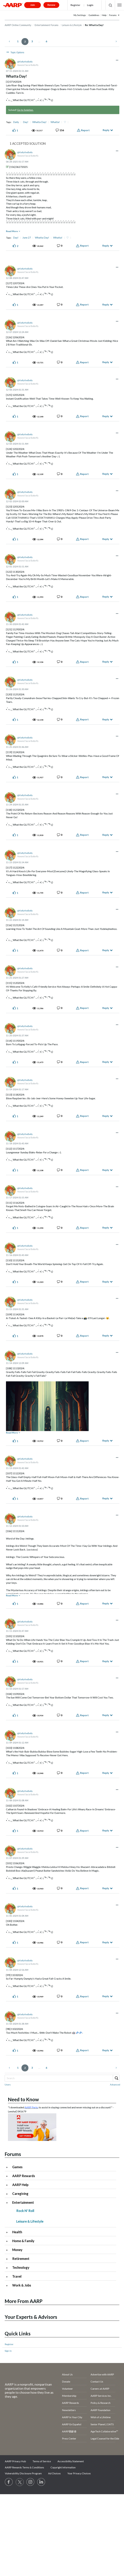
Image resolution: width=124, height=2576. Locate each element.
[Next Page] (116, 41)
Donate (66, 2381)
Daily (16, 122)
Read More (12, 231)
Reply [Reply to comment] (105, 245)
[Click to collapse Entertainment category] (8, 2202)
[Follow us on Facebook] (9, 2482)
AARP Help (20, 2185)
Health (17, 2232)
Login (90, 5)
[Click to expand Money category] (8, 2250)
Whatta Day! (39, 122)
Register (75, 5)
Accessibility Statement (70, 2461)
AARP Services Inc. (101, 2395)
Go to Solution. (25, 109)
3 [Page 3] (32, 41)
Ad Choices (54, 2473)
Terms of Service (41, 2461)
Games (17, 2167)
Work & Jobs (21, 2285)
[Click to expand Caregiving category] (8, 2194)
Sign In (8, 2350)
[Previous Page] (9, 41)
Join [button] (32, 4)
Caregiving (20, 2193)
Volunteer (67, 2388)
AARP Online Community (18, 25)
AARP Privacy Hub (15, 2461)
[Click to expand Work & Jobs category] (8, 2285)
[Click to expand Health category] (8, 2232)
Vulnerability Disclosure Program (23, 2473)
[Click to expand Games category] (8, 2167)
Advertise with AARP (102, 2374)
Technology (20, 2267)
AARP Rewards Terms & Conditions (24, 2467)
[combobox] (62, 2078)
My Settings (80, 15)
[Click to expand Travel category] (8, 2276)
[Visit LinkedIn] (41, 2482)
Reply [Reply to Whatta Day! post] (106, 130)
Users (8, 2084)
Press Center (69, 2438)
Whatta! (55, 122)
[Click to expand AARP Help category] (8, 2185)
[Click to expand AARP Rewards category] (8, 2176)
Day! (25, 122)
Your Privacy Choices (79, 2473)
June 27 (26, 237)
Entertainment (23, 2202)
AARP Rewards (23, 2176)
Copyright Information (63, 2467)
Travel (16, 2276)
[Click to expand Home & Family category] (8, 2241)
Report (85, 130)
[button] (119, 5)
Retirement (20, 2259)
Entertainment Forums (46, 25)
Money (17, 2250)
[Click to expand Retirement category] (8, 2259)
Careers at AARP (100, 2388)
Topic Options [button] (17, 52)
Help (104, 15)
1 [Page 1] (18, 41)
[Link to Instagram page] (30, 2482)
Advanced (115, 2084)
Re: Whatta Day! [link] (94, 25)
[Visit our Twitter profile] (20, 2482)
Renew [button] (51, 4)
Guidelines (93, 15)
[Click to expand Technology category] (8, 2267)
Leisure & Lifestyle (72, 25)
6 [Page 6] (46, 41)
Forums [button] (113, 15)
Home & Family (23, 2241)
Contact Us (97, 2381)
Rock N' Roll (25, 2211)
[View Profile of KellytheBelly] (25, 61)
